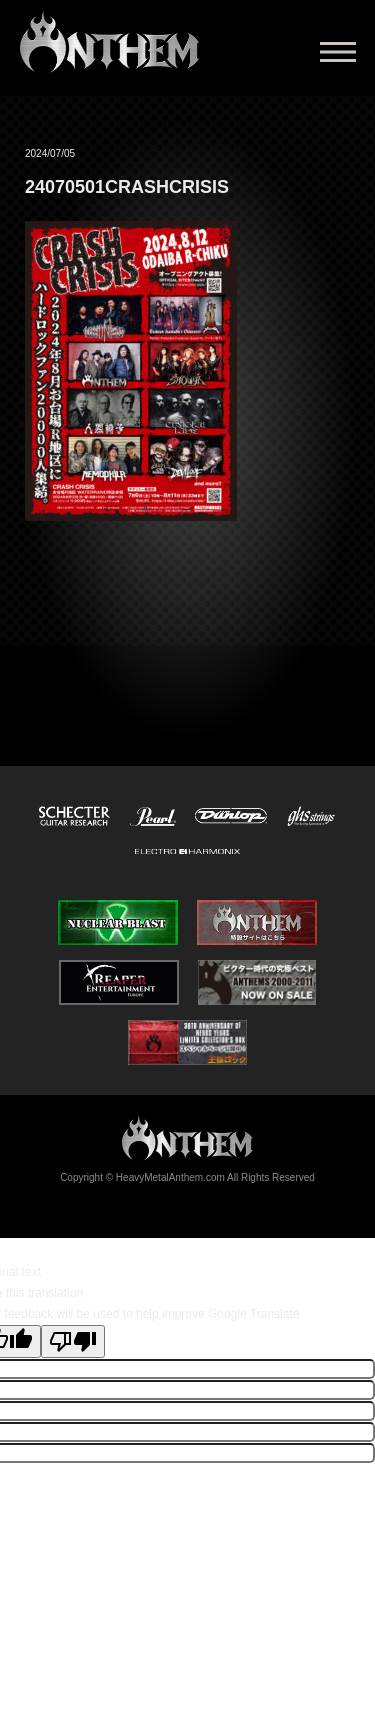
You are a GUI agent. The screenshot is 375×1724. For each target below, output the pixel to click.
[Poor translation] (73, 1341)
